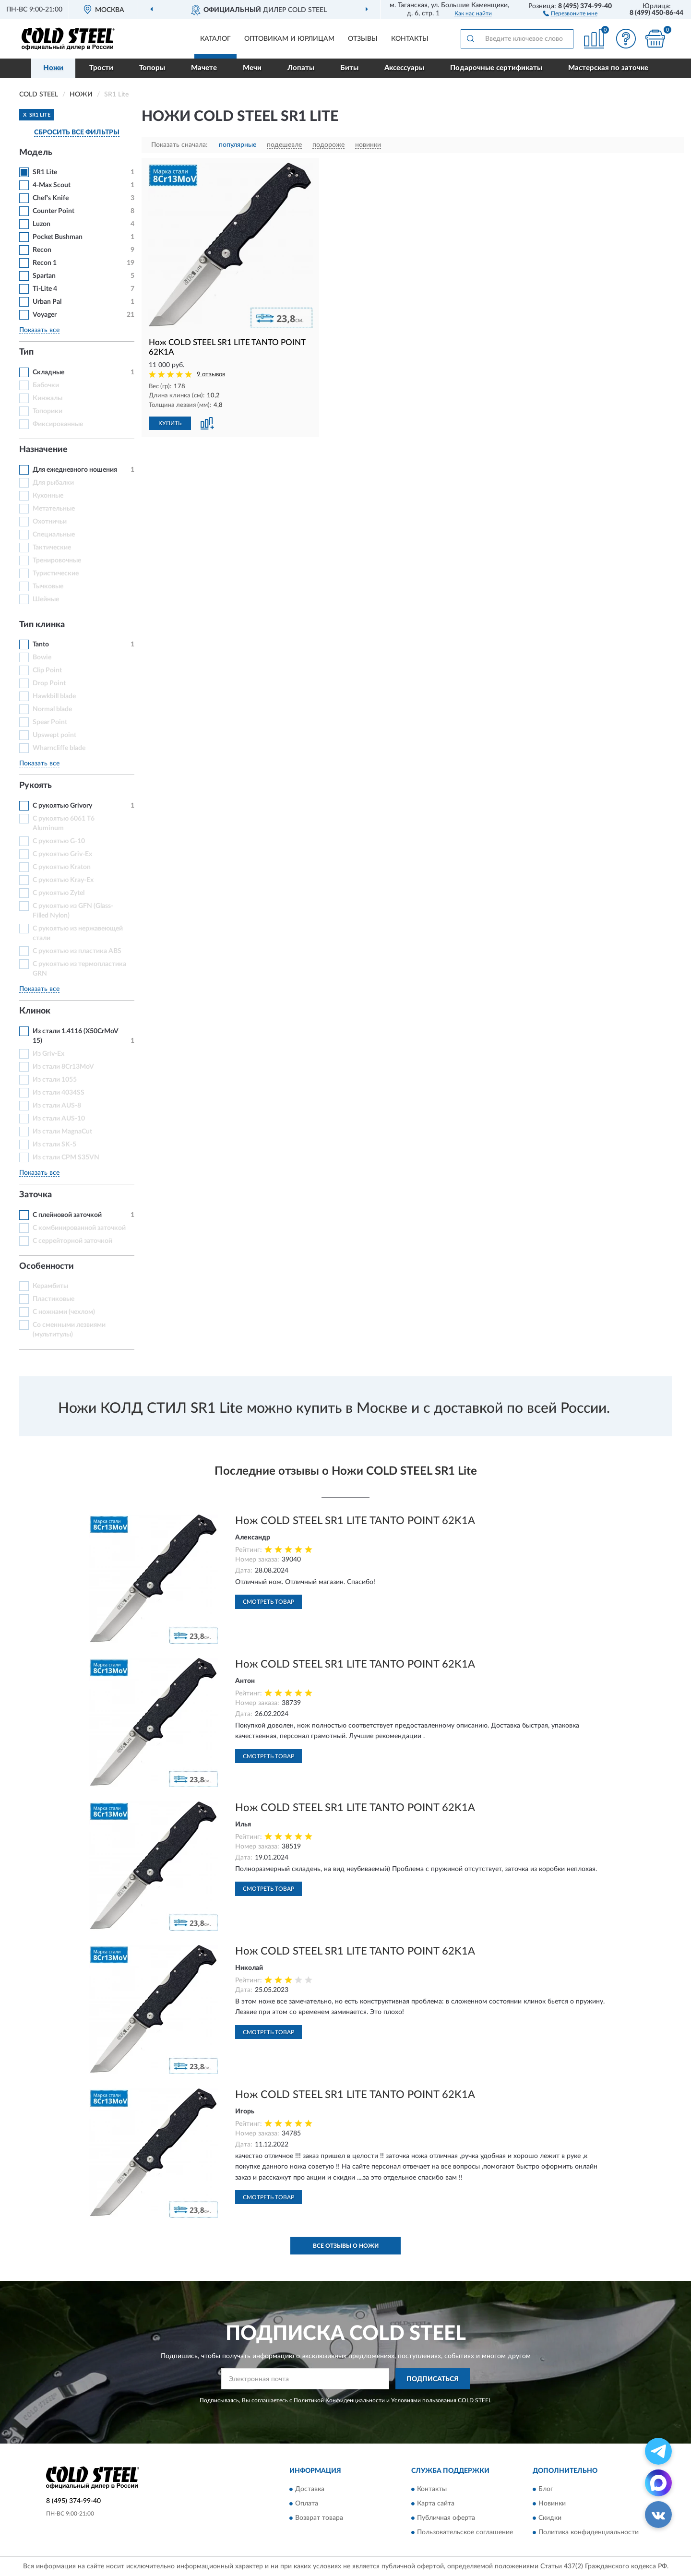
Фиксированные (58, 424)
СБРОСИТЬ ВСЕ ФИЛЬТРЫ (76, 132)
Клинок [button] (34, 1011)
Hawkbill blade (54, 696)
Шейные (46, 599)
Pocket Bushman (58, 237)
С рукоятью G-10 (59, 841)
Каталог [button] (215, 39)
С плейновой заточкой (67, 1215)
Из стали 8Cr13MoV (63, 1066)
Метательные (54, 508)
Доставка (309, 2489)
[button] (570, 13)
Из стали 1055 (55, 1079)
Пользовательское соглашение (465, 2532)
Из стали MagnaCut (62, 1131)
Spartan (44, 276)
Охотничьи (50, 521)
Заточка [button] (35, 1195)
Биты (349, 68)
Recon (42, 250)
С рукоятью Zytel (58, 893)
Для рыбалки (53, 482)
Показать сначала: (179, 145)
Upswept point (54, 735)
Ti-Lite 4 (45, 289)
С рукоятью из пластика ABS (77, 951)
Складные (48, 372)
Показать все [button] (39, 330)
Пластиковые (53, 1299)
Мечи (252, 68)
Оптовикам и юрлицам (289, 39)
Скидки (549, 2518)
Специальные (54, 534)
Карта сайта (435, 2503)
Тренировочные (57, 560)
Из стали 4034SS (58, 1092)
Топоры (152, 68)
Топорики (47, 411)
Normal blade (52, 709)
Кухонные (48, 495)
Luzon (41, 224)
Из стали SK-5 (54, 1144)
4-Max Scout (52, 185)
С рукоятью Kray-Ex (63, 880)
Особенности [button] (46, 1266)
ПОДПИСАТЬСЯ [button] (432, 2379)
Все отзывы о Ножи (346, 2246)
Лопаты (300, 68)
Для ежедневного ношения (75, 469)
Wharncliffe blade (59, 748)
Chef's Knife (51, 198)
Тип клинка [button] (42, 624)
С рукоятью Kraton (62, 867)
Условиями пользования (423, 2400)
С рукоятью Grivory (62, 805)
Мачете (204, 68)
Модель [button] (35, 152)
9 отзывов (211, 374)
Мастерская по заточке (608, 68)
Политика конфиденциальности (588, 2532)
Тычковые (48, 586)
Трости (101, 68)
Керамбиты (50, 1286)
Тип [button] (26, 352)
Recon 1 (45, 263)
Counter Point (53, 211)
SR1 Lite (45, 172)
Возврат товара (319, 2518)
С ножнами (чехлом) (64, 1312)
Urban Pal (47, 301)
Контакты (410, 39)
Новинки (552, 2503)
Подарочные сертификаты (496, 68)
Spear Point (50, 722)
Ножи (53, 68)
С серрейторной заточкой (72, 1241)
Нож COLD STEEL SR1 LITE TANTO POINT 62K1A (355, 1520)
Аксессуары (404, 68)
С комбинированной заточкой (79, 1228)
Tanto (41, 644)
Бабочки (46, 385)
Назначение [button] (43, 449)
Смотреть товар (268, 1602)
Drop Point (49, 683)
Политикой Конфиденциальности (339, 2400)
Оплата (306, 2503)
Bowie (42, 657)
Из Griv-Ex (48, 1053)
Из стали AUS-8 (57, 1105)
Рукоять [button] (35, 785)
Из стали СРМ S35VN (66, 1157)
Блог (545, 2489)
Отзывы (363, 39)
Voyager (45, 314)
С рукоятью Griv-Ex (62, 854)
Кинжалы (47, 398)
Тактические (52, 547)
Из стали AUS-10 (59, 1118)
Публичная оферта (446, 2518)
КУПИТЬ (169, 423)
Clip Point (47, 670)
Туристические (56, 573)
